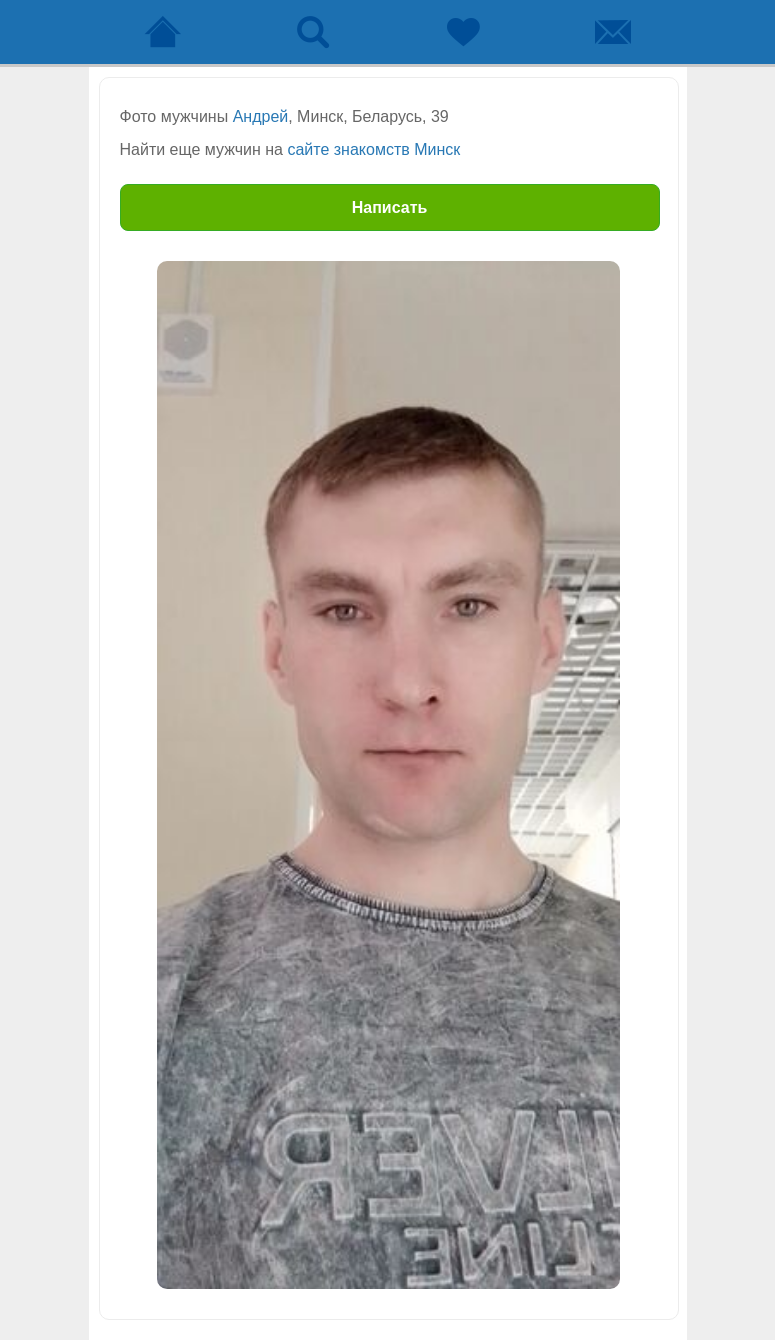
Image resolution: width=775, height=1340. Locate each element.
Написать (390, 207)
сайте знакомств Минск (373, 149)
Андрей (261, 116)
